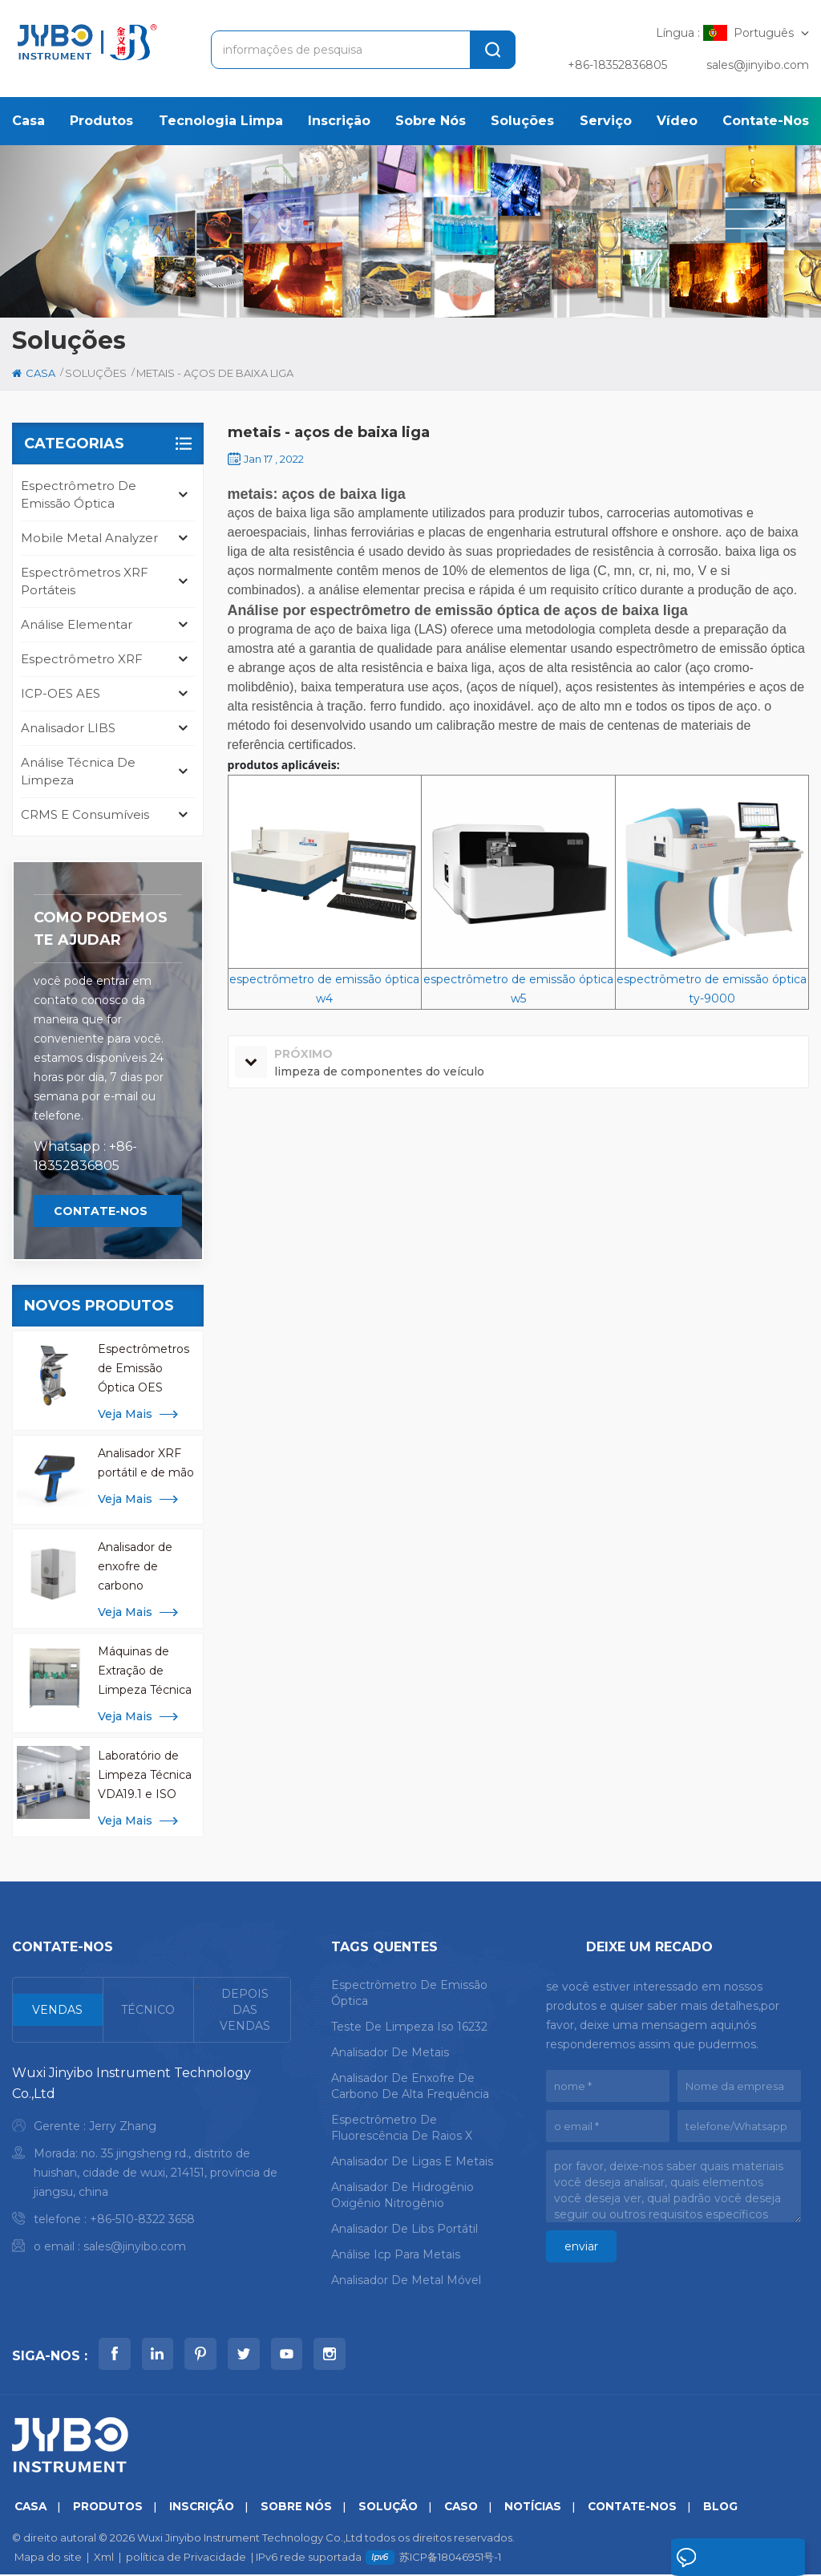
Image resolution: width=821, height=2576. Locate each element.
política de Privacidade (186, 2558)
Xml (104, 2558)
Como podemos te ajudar (101, 929)
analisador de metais (390, 2052)
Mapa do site (48, 2558)
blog (744, 2508)
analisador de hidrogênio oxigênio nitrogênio (402, 2195)
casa (28, 120)
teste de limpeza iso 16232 (409, 2026)
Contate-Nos (765, 120)
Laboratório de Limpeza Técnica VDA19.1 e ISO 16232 (145, 1776)
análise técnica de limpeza (78, 771)
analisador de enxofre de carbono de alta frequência (410, 2086)
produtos (101, 120)
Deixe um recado (728, 2558)
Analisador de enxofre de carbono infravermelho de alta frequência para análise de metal (145, 1567)
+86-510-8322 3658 (142, 2219)
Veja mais (125, 1414)
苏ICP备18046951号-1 (450, 2558)
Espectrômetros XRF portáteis (84, 581)
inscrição (339, 120)
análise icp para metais (395, 2254)
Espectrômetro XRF (82, 658)
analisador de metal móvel (406, 2280)
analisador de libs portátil (404, 2229)
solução (399, 2508)
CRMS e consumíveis (85, 814)
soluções (522, 120)
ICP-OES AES (60, 693)
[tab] (58, 2010)
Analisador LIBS (68, 727)
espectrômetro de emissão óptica (78, 494)
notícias (550, 2508)
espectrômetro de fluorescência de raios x (401, 2127)
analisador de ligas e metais (412, 2161)
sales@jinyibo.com (757, 65)
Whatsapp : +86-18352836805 (85, 1156)
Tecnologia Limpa (221, 120)
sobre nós (430, 120)
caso (475, 2508)
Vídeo (677, 120)
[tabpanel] (151, 2163)
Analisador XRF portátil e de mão (146, 1463)
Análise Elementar (76, 624)
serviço (606, 120)
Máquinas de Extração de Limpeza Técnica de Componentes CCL (147, 1671)
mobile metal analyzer (89, 537)
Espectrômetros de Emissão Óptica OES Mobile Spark (143, 1369)
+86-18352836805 (617, 65)
